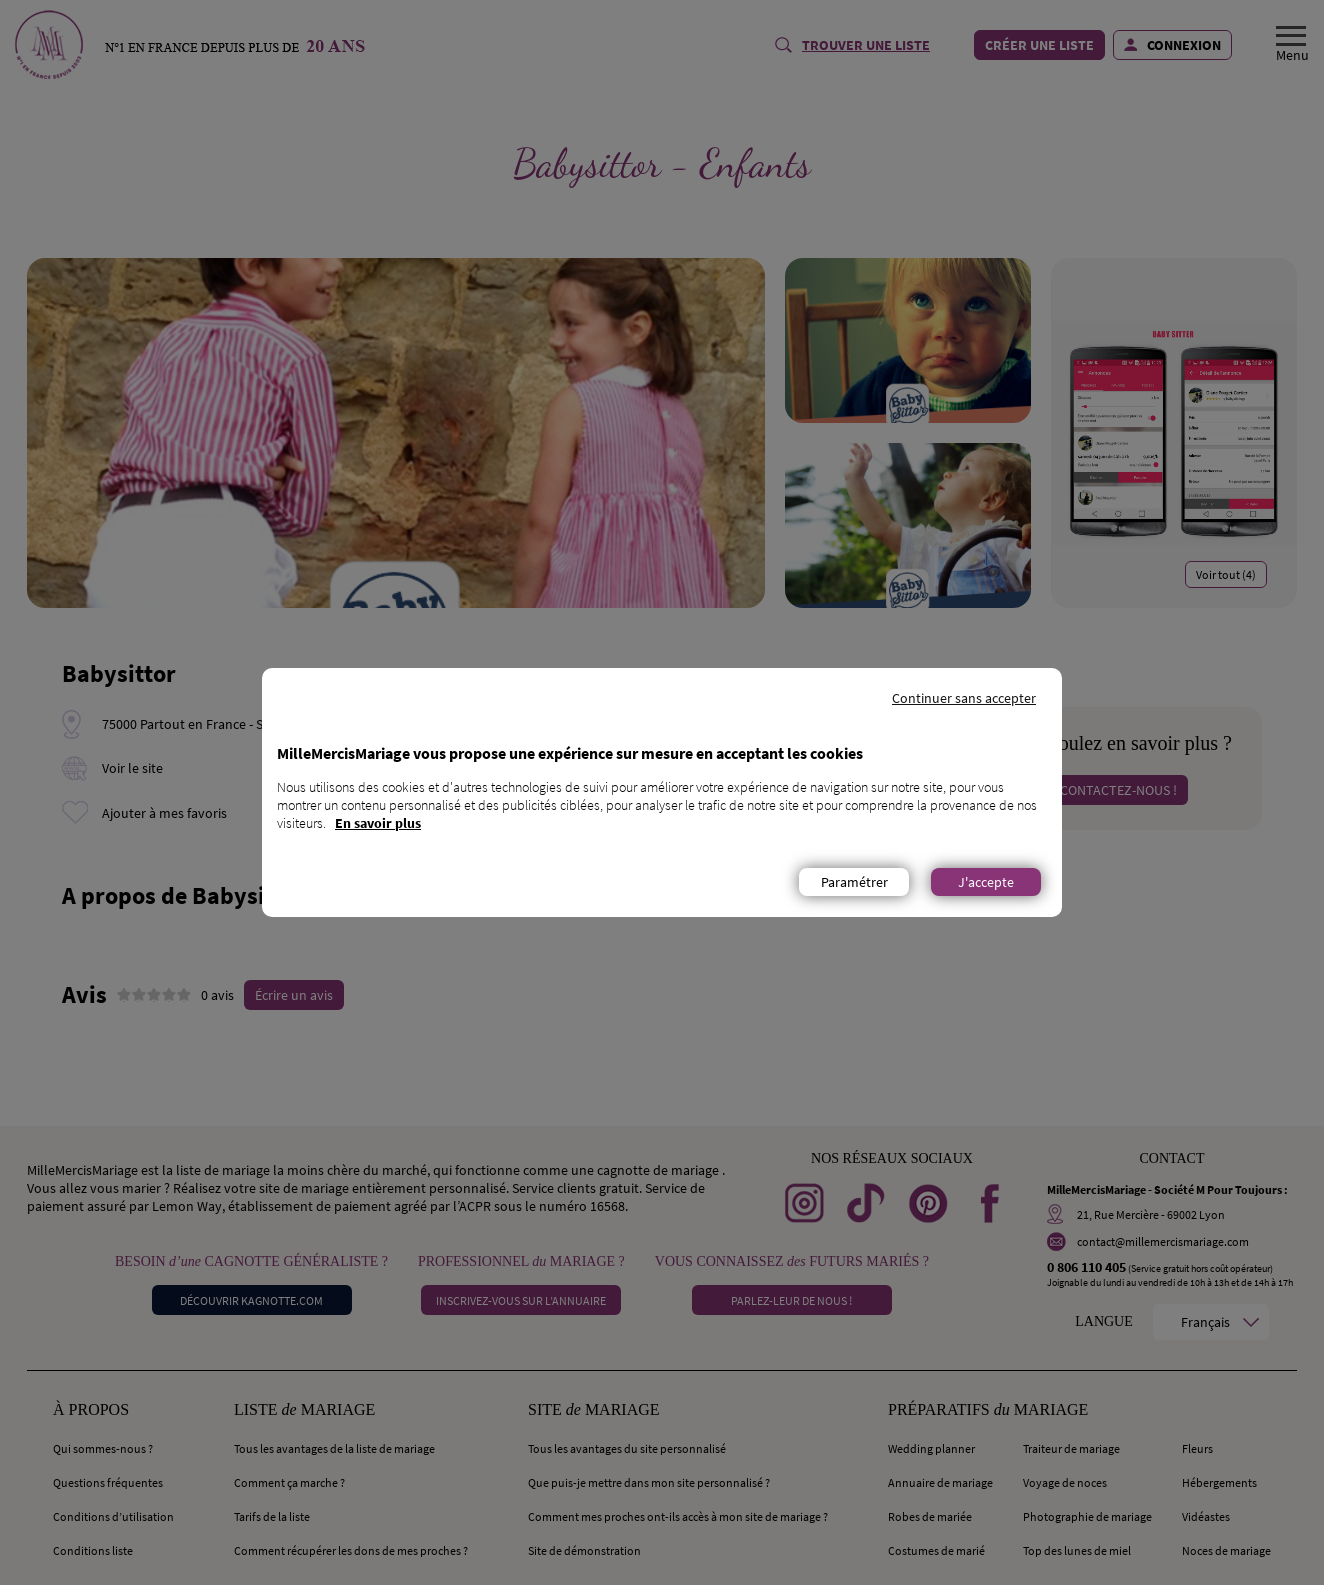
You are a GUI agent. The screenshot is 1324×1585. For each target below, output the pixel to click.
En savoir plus (378, 823)
